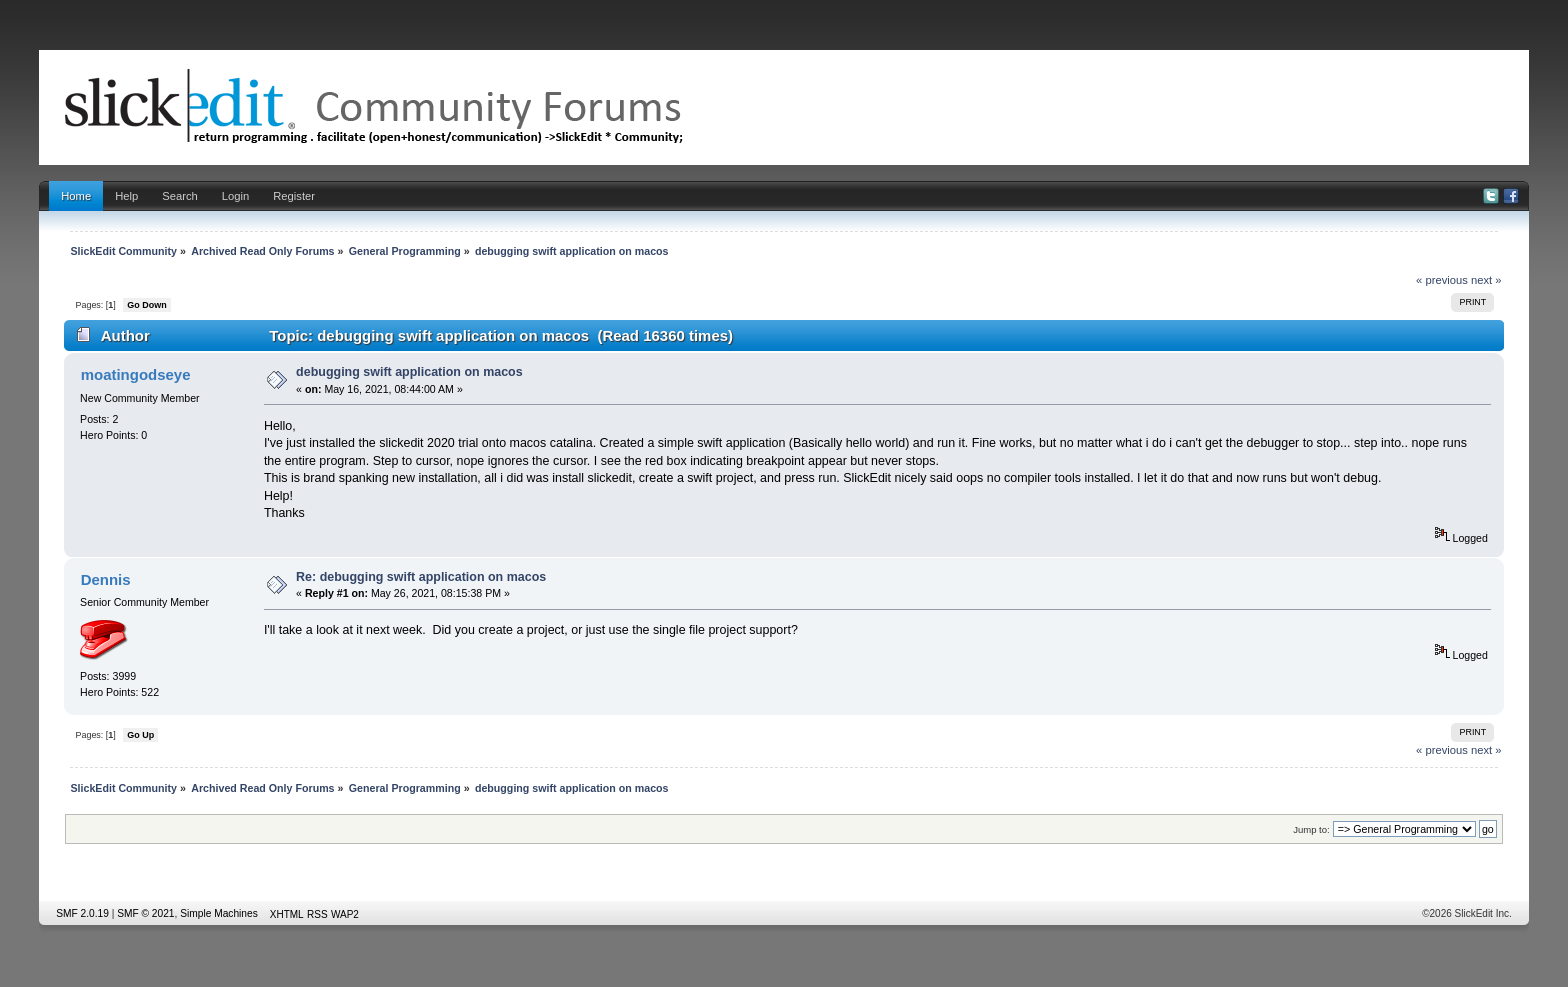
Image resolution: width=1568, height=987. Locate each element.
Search (180, 196)
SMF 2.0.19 (82, 913)
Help (126, 196)
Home (76, 196)
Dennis (106, 579)
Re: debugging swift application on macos (421, 577)
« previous (1442, 280)
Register (294, 196)
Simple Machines (219, 913)
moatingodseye (136, 374)
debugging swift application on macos (409, 372)
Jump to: (1311, 829)
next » (1486, 280)
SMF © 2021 (145, 913)
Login (235, 196)
